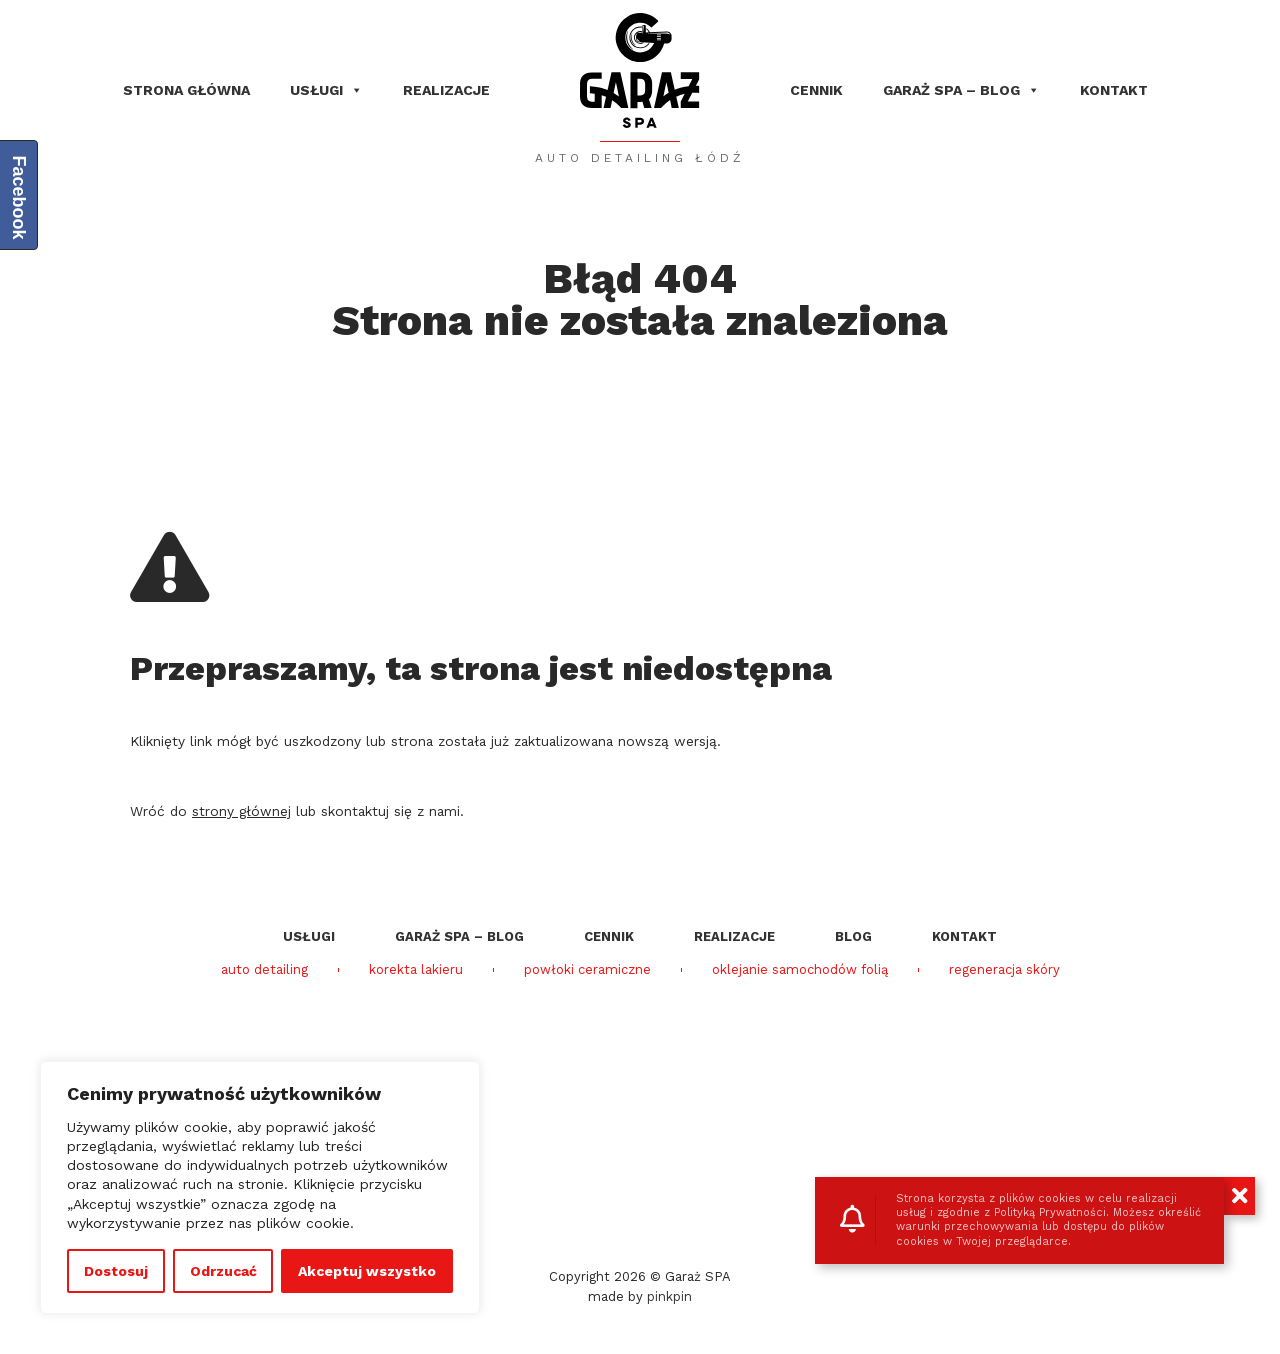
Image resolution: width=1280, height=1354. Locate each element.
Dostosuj (116, 1271)
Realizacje (446, 90)
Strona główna (186, 90)
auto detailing (264, 970)
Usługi (326, 90)
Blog (853, 936)
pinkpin (669, 1296)
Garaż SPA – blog (961, 90)
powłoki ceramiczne (587, 970)
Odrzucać (223, 1271)
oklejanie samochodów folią (800, 970)
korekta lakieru (416, 970)
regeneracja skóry (1004, 970)
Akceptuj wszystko (367, 1271)
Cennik (816, 90)
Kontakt (1114, 90)
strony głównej (241, 811)
